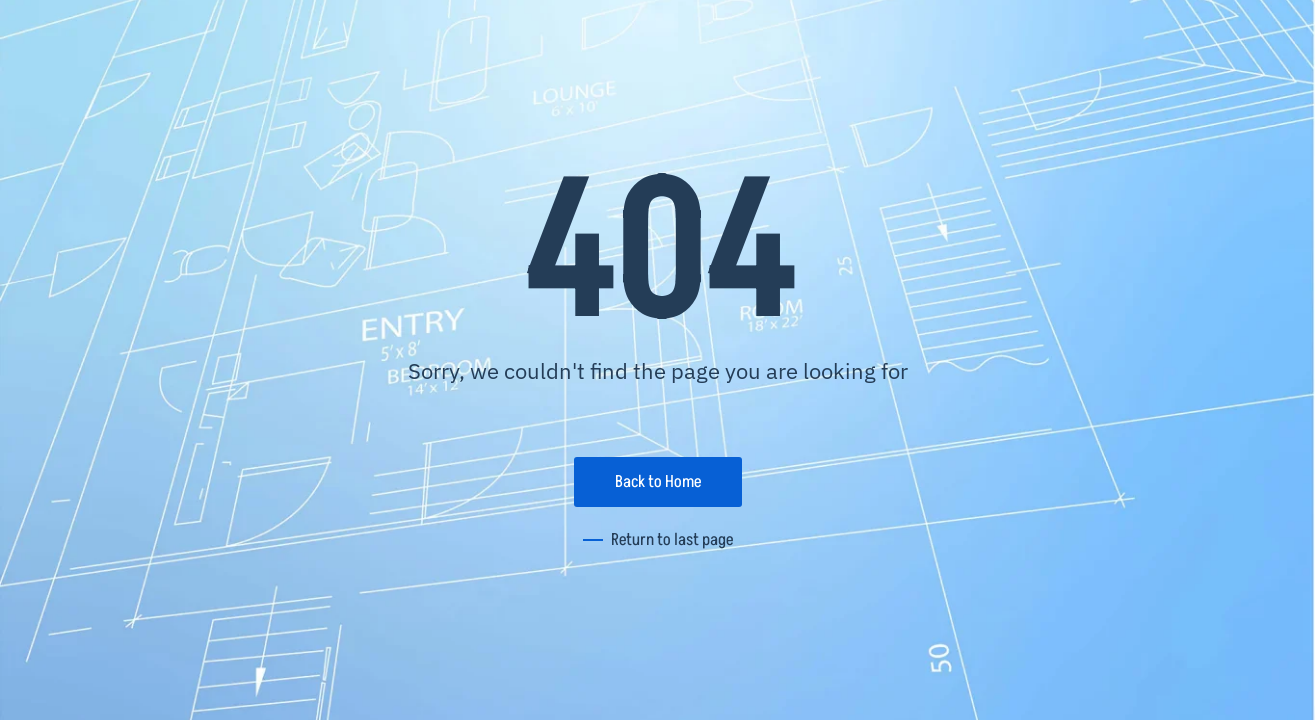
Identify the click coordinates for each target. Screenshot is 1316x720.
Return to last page (672, 540)
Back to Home (658, 482)
